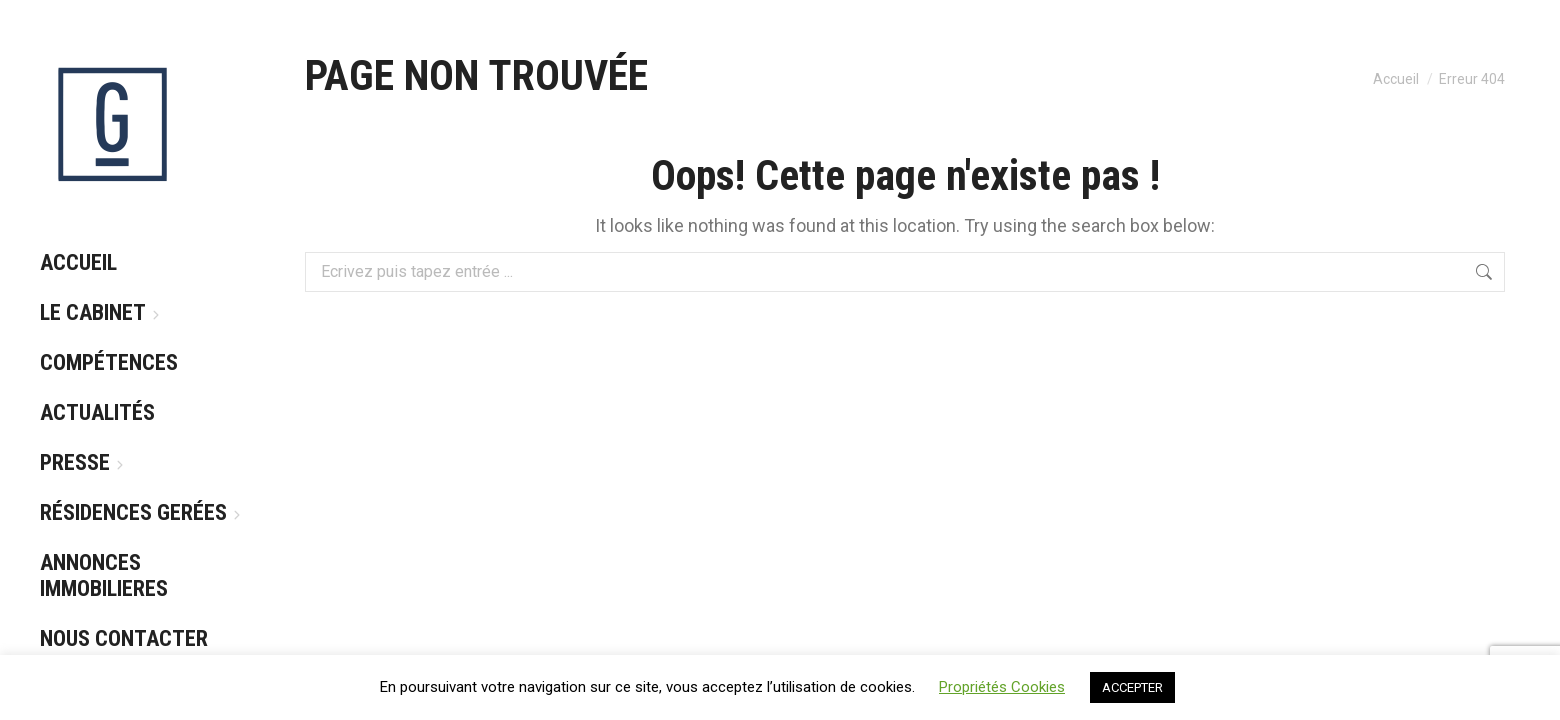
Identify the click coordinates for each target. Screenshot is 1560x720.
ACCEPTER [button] (1132, 687)
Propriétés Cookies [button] (1002, 687)
